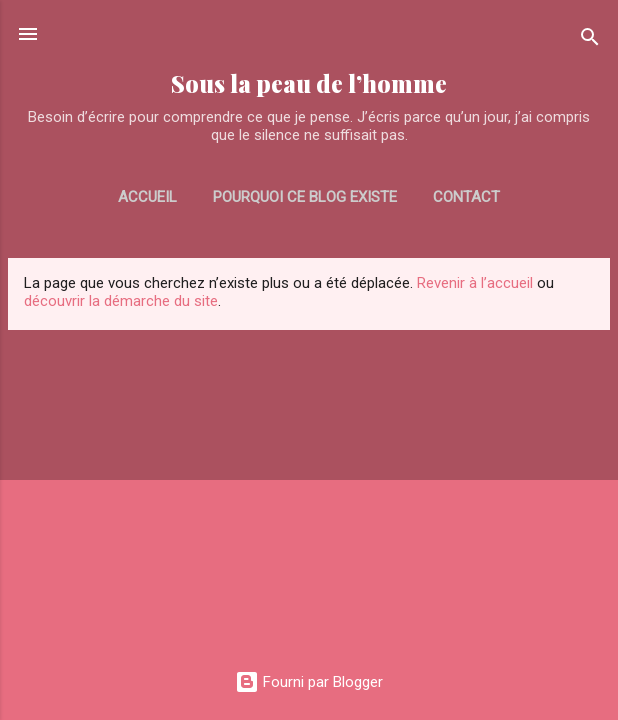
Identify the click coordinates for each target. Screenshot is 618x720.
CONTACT (466, 197)
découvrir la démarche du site (121, 301)
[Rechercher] (590, 40)
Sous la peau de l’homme (309, 83)
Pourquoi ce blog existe (305, 197)
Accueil (147, 197)
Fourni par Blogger (309, 682)
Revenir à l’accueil (475, 283)
